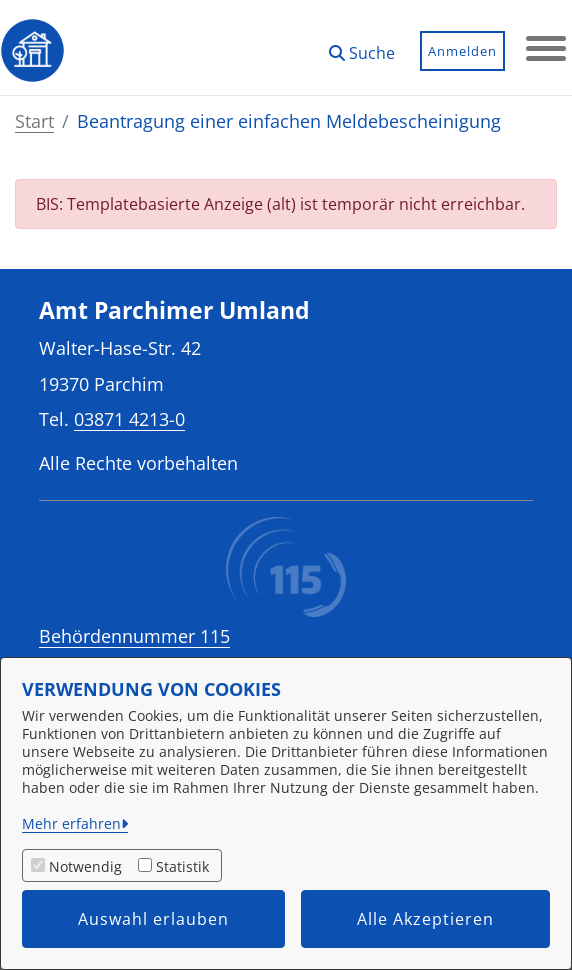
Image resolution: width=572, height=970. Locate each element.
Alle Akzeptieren (425, 919)
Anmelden (462, 51)
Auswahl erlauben (153, 919)
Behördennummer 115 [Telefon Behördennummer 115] (134, 636)
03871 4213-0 (129, 418)
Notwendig (85, 866)
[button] (362, 45)
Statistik (182, 866)
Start (34, 121)
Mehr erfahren (71, 823)
